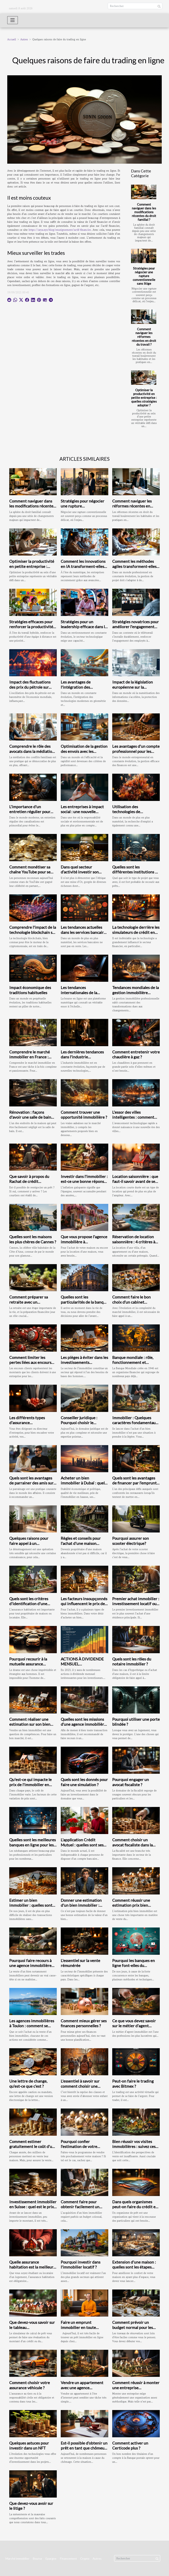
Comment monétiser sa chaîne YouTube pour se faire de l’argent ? (30, 872)
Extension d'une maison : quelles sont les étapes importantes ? (134, 2267)
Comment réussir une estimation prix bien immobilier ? (131, 1905)
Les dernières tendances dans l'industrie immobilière (82, 1056)
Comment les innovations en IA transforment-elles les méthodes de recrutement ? (83, 569)
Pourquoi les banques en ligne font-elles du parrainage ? (133, 1965)
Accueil (11, 39)
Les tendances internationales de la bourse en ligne (79, 992)
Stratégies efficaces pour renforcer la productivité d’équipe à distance (31, 626)
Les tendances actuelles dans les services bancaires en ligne (84, 932)
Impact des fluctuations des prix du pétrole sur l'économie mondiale (30, 687)
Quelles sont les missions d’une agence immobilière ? (83, 1724)
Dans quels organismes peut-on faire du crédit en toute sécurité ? (135, 2206)
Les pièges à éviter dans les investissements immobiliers (84, 1362)
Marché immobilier (17, 2558)
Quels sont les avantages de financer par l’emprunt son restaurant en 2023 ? (134, 1483)
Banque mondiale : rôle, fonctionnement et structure (132, 1362)
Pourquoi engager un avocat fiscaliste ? (130, 1782)
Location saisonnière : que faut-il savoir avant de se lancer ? (135, 1181)
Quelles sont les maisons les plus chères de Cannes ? (32, 1239)
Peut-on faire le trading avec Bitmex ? (133, 2083)
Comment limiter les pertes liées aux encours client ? (30, 1362)
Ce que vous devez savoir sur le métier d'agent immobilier (134, 2025)
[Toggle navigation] (12, 20)
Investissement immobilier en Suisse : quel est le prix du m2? (32, 2206)
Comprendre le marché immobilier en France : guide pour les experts (29, 1056)
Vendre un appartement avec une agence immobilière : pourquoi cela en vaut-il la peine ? (82, 2390)
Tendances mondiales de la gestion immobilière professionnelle (135, 992)
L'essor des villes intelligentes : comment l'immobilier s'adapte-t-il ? (135, 1117)
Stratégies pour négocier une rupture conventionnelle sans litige (144, 275)
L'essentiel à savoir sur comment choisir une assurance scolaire (80, 2086)
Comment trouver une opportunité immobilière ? (84, 1114)
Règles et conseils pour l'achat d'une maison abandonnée (81, 1543)
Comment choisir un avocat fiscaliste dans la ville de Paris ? (132, 1844)
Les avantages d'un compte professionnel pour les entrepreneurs (136, 751)
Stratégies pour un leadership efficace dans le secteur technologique (84, 626)
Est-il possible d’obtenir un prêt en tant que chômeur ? (84, 2448)
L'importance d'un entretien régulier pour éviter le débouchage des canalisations (31, 814)
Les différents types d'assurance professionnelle (27, 1422)
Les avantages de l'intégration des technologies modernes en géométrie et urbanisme (84, 689)
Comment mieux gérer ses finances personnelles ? (84, 2023)
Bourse (37, 2558)
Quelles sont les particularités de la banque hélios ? (84, 1302)
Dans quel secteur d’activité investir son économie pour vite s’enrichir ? (80, 874)
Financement (68, 2558)
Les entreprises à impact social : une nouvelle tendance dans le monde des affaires (82, 814)
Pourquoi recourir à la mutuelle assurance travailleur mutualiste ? (30, 1664)
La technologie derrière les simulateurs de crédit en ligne (135, 932)
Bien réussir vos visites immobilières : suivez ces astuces (133, 2146)
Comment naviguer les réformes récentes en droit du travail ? (144, 336)
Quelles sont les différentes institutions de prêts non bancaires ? (135, 872)
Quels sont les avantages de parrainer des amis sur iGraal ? (31, 1483)
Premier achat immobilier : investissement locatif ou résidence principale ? (135, 1603)
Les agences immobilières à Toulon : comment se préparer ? (31, 2025)
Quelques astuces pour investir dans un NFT (29, 2445)
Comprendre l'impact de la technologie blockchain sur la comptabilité (32, 932)
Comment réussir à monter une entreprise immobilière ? (135, 2387)
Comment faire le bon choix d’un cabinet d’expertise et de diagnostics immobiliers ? (134, 1304)
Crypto (84, 2558)
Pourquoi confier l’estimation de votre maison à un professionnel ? (83, 2149)
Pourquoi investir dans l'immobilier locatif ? (80, 2264)
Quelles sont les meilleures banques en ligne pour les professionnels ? (32, 1844)
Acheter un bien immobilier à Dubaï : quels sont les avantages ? (83, 1483)
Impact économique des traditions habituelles (30, 990)
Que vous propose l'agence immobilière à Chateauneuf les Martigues (84, 1244)
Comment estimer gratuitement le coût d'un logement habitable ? (31, 2146)
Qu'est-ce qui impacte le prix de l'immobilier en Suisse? (30, 1784)
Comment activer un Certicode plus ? (130, 2445)
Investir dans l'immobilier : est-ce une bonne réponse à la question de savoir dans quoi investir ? (84, 1184)
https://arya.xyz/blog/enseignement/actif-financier (60, 230)
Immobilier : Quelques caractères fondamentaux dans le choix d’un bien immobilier (134, 1425)
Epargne (50, 2558)
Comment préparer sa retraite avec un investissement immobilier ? (32, 1304)
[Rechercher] (135, 6)
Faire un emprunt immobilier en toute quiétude (78, 2327)
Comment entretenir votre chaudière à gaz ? (136, 1054)
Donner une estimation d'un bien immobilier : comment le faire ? (81, 1905)
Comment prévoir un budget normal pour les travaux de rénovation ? (133, 2327)
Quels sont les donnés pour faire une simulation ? (84, 1782)
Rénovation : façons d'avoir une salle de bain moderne (30, 1117)
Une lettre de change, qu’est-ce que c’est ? (28, 2083)
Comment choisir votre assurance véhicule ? (29, 2385)
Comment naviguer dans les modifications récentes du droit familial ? (144, 211)
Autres (24, 39)
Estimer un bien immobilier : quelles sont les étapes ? (30, 1905)
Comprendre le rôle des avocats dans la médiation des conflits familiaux (31, 751)
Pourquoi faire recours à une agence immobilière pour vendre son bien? (30, 1965)
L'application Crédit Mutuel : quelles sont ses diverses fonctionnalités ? (83, 1844)
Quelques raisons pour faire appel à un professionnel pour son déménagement (29, 1546)
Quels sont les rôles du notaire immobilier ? (131, 1661)
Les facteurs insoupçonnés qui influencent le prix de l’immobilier (84, 1603)
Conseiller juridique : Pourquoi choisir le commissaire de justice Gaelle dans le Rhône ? (80, 1425)
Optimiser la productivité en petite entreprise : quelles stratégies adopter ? (144, 397)
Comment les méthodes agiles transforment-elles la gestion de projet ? (134, 566)
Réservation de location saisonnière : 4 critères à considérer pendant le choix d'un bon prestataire (135, 1244)
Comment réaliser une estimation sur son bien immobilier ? (29, 1724)
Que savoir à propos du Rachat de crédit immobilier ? (29, 1181)
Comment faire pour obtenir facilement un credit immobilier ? (80, 2206)
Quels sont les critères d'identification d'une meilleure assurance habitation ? (28, 1606)
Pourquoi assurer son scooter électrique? (130, 1541)
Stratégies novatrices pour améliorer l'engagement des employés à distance (135, 626)
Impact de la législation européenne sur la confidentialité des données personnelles (132, 689)
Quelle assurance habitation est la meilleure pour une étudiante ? (32, 2267)
